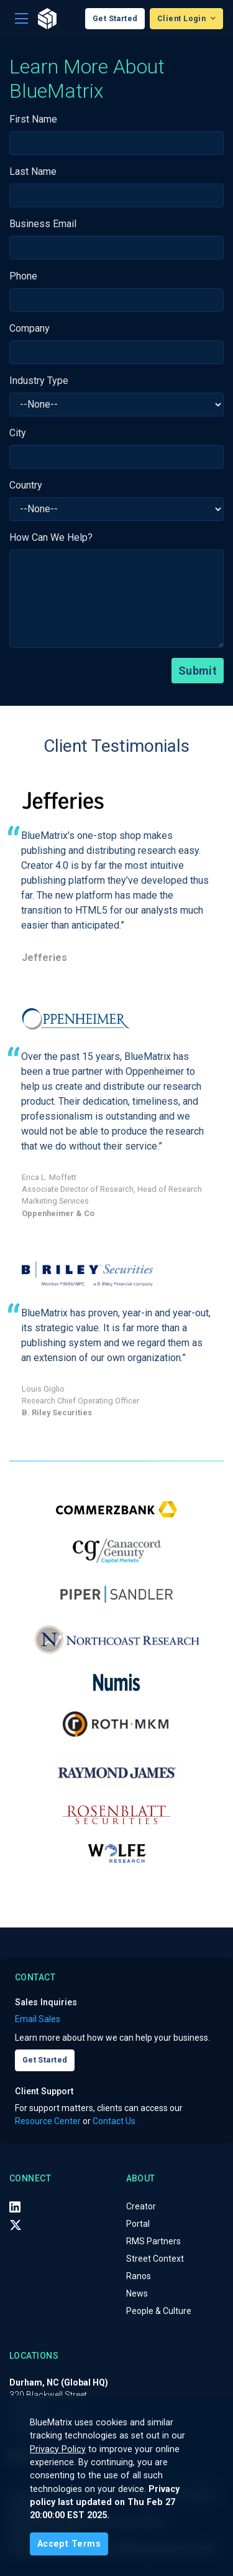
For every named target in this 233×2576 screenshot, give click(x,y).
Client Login (182, 18)
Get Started (115, 18)
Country (25, 485)
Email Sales (37, 2019)
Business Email (42, 224)
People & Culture (158, 2311)
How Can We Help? (51, 537)
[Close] (69, 2543)
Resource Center (48, 2121)
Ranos (138, 2276)
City (17, 433)
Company (29, 328)
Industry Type (38, 380)
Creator (141, 2206)
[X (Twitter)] (15, 2224)
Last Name (33, 171)
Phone (23, 276)
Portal (138, 2224)
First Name (33, 119)
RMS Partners (153, 2241)
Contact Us (114, 2121)
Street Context (155, 2259)
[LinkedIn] (15, 2207)
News (137, 2293)
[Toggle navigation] (21, 19)
